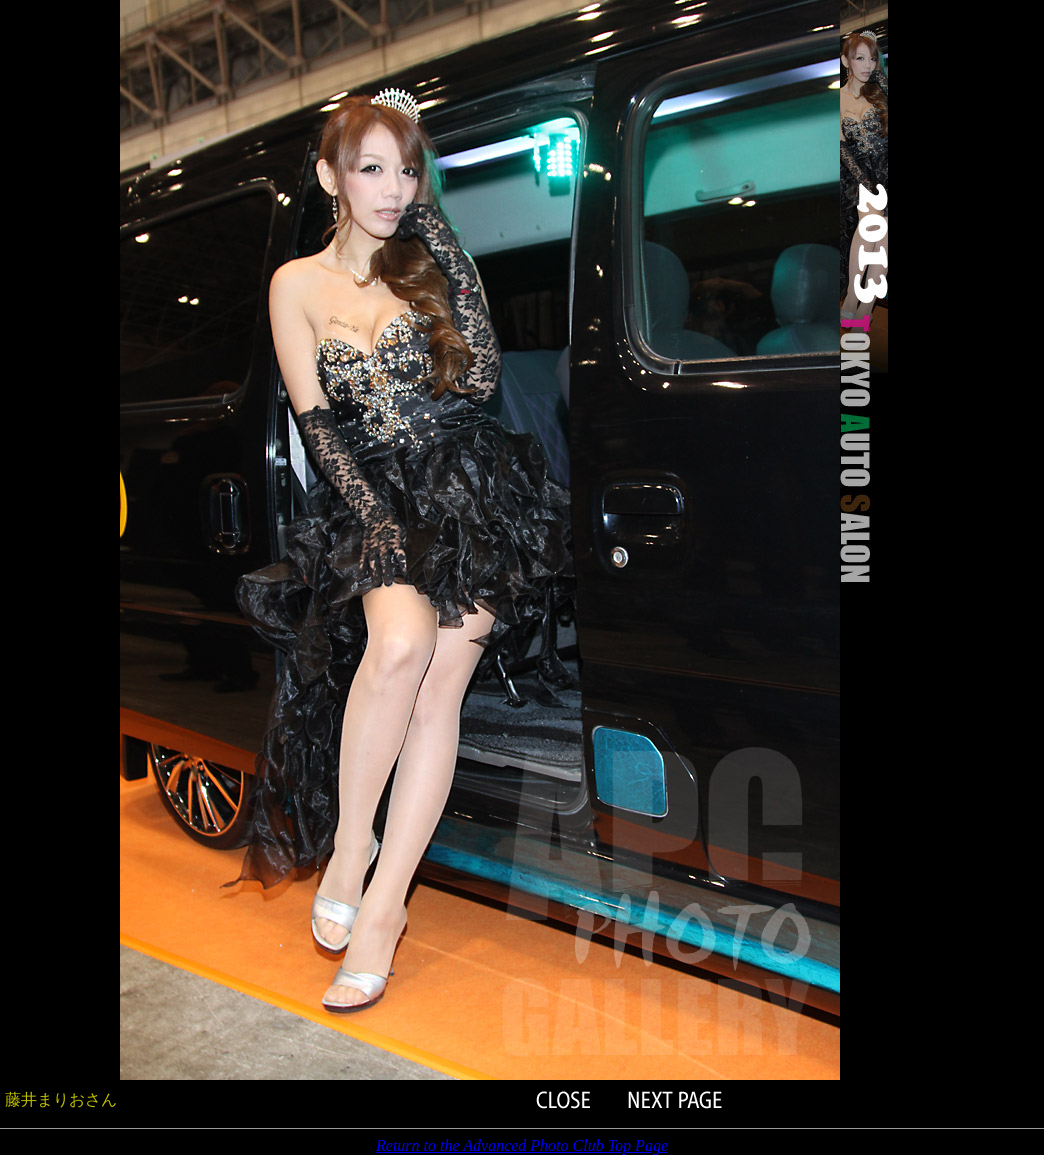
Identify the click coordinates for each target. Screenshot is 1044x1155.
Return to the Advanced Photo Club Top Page (522, 1145)
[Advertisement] (60, 300)
